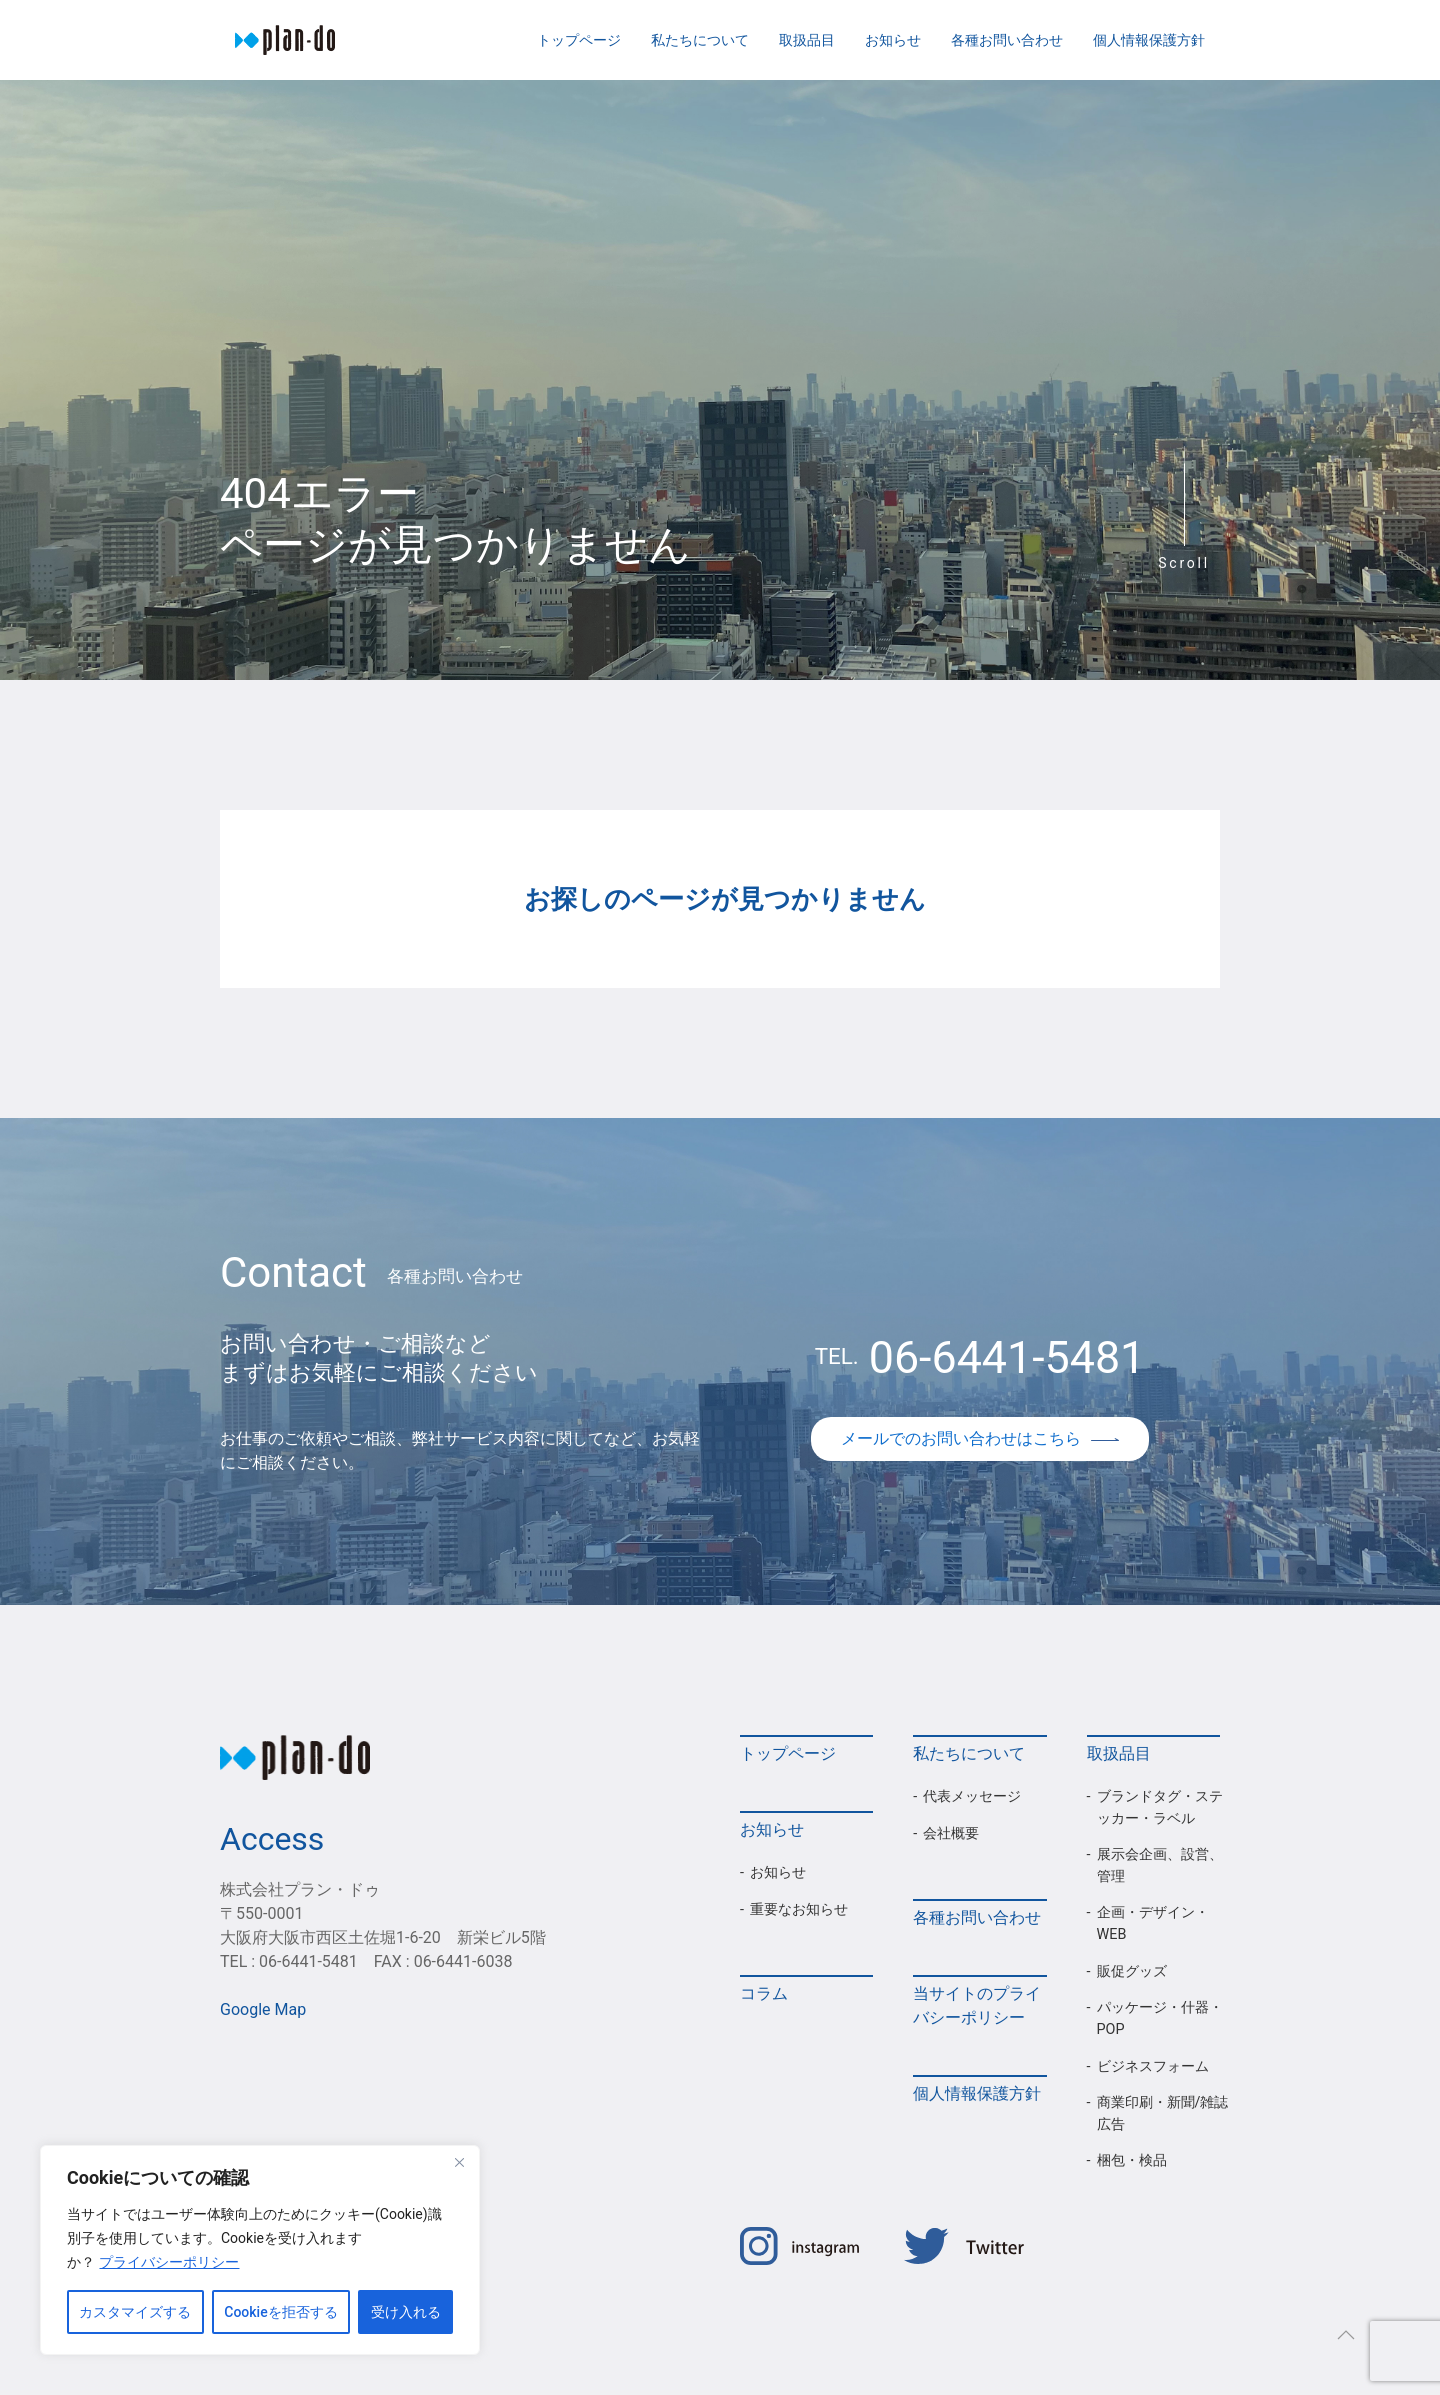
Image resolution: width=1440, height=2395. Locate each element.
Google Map (263, 2009)
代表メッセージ (972, 1796)
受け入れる (406, 2312)
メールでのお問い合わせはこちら (980, 1438)
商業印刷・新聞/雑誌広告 (1163, 2113)
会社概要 (951, 1833)
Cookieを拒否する (280, 2312)
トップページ (579, 40)
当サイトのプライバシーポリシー (977, 2005)
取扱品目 (807, 40)
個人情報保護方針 (1149, 40)
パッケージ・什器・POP (1160, 2018)
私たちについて (700, 40)
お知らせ (893, 40)
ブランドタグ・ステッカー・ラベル (1160, 1807)
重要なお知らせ (799, 1909)
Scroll (1184, 563)
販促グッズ (1132, 1971)
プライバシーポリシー (169, 2262)
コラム (764, 1993)
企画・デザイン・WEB (1153, 1923)
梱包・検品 (1132, 2160)
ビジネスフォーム (1153, 2066)
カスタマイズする (135, 2312)
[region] (260, 2250)
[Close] (459, 2162)
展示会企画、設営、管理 (1160, 1865)
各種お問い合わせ (1007, 40)
